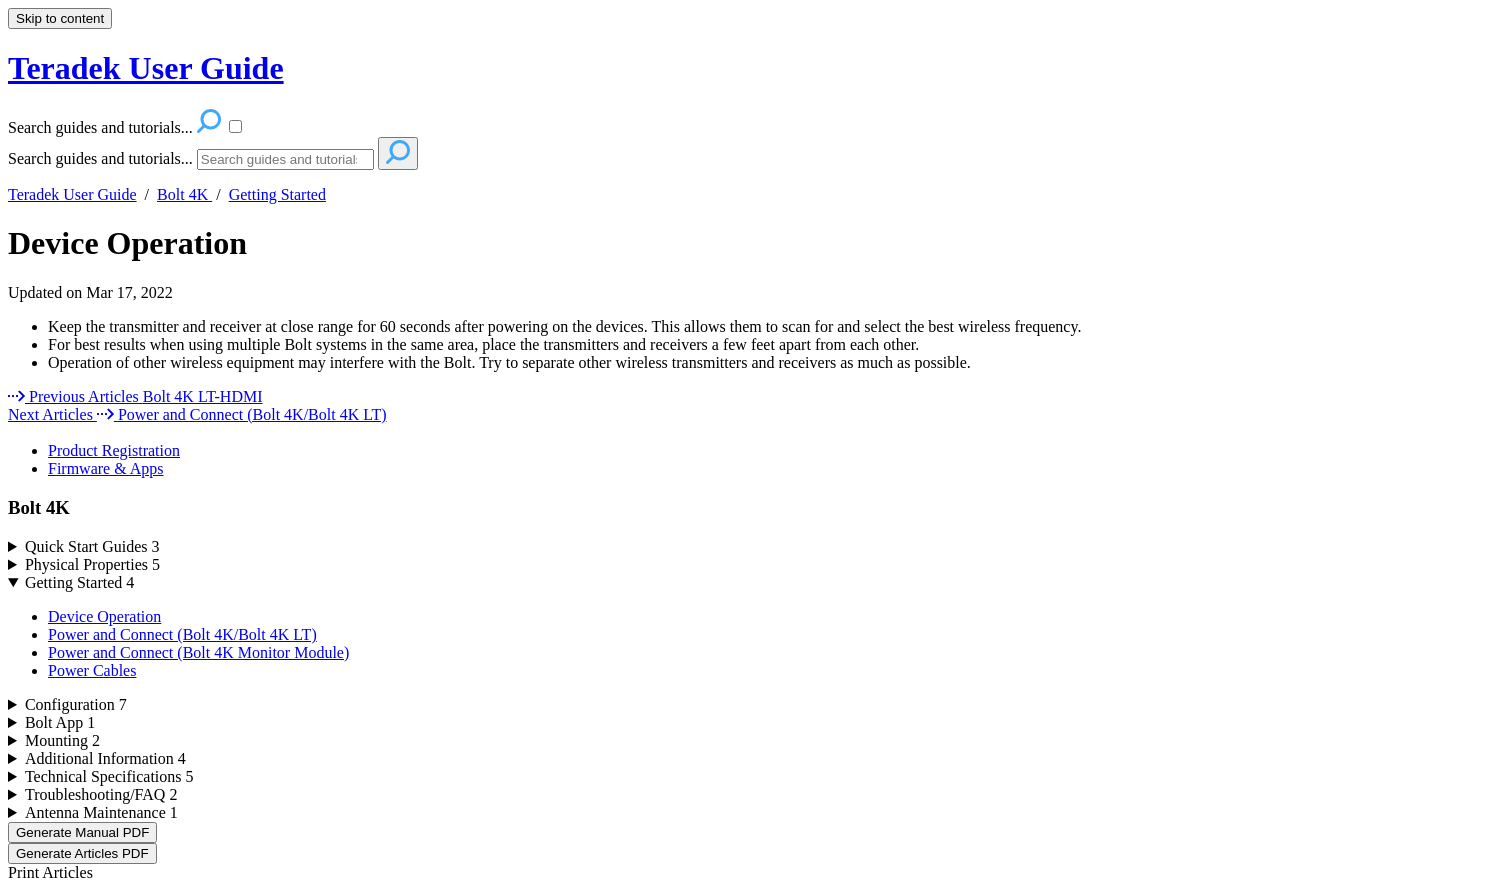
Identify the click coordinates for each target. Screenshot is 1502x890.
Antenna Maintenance (101, 812)
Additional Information (105, 758)
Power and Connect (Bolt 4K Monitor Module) (198, 652)
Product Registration (114, 450)
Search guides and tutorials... (100, 158)
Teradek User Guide (72, 194)
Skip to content (60, 18)
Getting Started (277, 194)
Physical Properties (92, 564)
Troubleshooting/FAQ (101, 794)
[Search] (285, 159)
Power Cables (92, 670)
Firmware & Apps (106, 468)
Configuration (76, 704)
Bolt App (60, 722)
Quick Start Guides (92, 546)
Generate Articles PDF (82, 853)
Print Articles (50, 872)
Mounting (62, 740)
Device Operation (127, 243)
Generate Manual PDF (82, 832)
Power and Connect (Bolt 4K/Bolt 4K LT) (182, 634)
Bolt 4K (184, 194)
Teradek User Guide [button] (146, 68)
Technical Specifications (109, 776)
